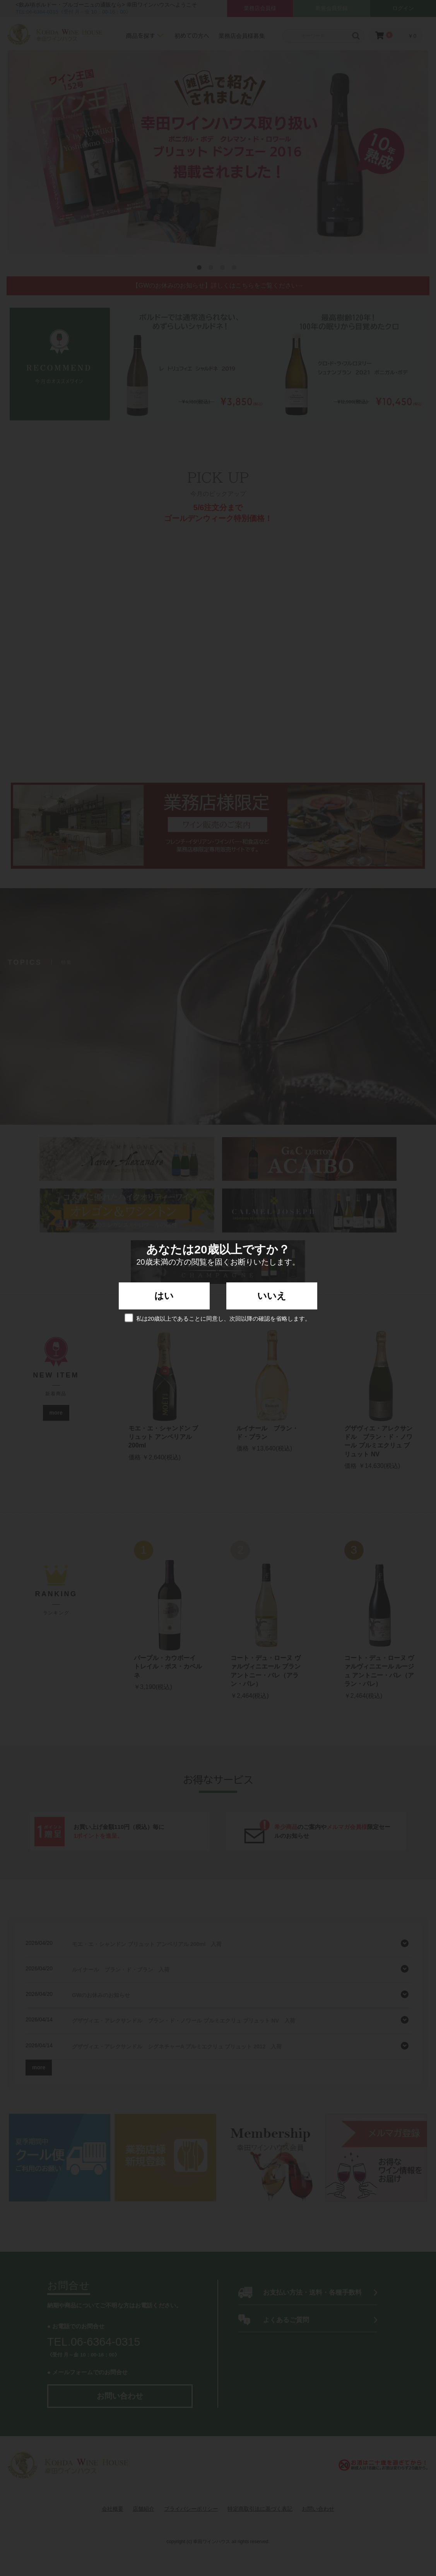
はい (164, 1296)
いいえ (271, 1296)
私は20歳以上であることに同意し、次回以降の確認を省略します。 (218, 1317)
